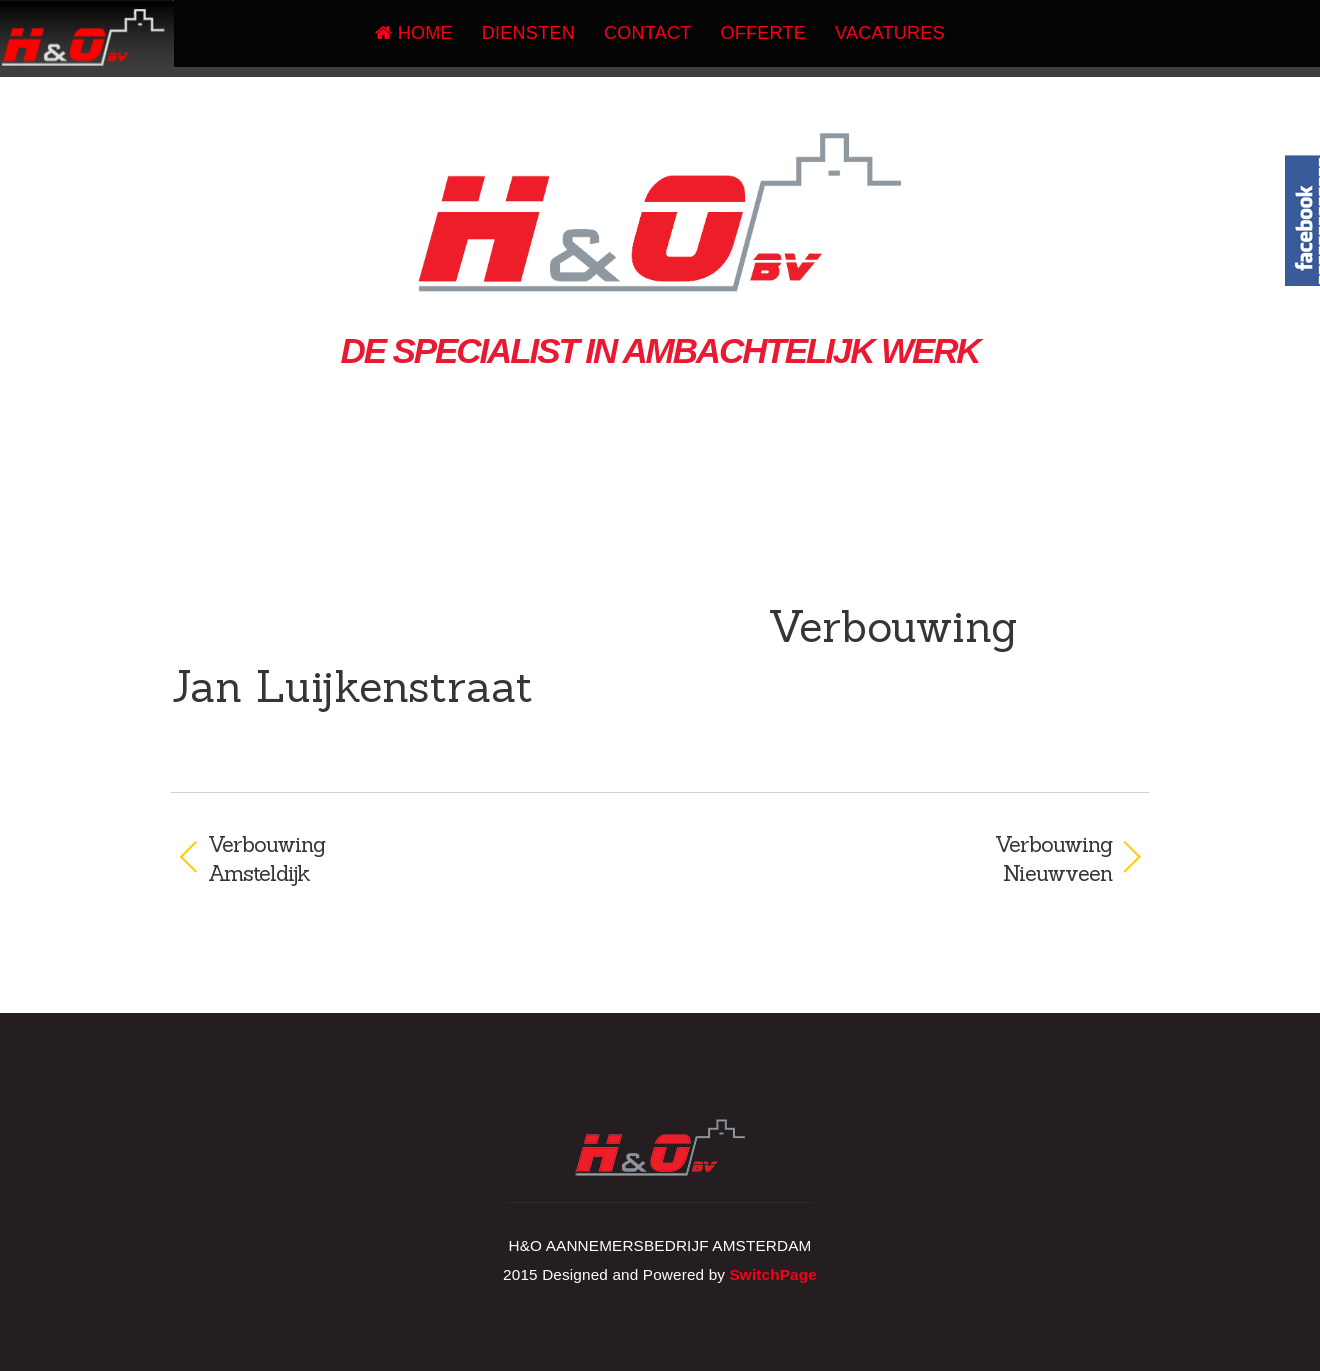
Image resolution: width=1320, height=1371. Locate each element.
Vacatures (890, 33)
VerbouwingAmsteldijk (266, 858)
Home (414, 33)
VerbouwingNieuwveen (900, 858)
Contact (648, 33)
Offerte (764, 33)
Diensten (528, 33)
